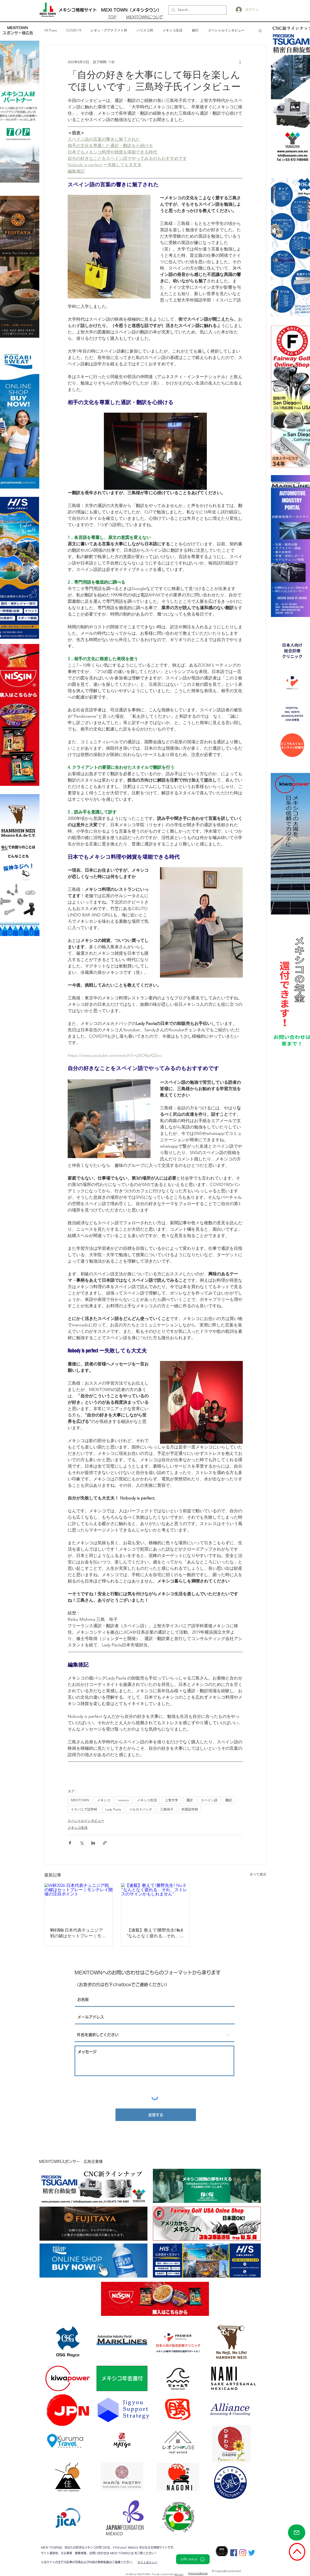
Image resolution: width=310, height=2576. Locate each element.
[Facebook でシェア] (70, 1843)
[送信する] (155, 2114)
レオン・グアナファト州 (109, 30)
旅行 (195, 30)
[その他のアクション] (240, 62)
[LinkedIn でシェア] (93, 1843)
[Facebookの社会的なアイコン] (233, 2552)
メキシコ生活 (172, 30)
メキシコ (103, 1800)
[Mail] (296, 2532)
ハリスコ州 (145, 30)
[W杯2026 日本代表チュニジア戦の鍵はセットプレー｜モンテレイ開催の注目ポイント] (78, 1902)
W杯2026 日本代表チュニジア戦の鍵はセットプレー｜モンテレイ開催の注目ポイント (78, 1933)
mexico (123, 1800)
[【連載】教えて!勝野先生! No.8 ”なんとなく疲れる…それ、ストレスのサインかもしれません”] (155, 1902)
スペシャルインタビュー (226, 30)
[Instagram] (242, 2552)
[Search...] (197, 9)
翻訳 (229, 1800)
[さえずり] (251, 2552)
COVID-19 (73, 30)
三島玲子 (166, 1809)
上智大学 (171, 1800)
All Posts (50, 30)
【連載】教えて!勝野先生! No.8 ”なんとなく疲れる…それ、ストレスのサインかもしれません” (155, 1933)
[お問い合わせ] (193, 2559)
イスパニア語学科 (84, 1809)
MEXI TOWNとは (122, 2553)
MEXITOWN (80, 1800)
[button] (260, 30)
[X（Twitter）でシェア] (81, 1843)
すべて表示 (258, 1874)
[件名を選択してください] (154, 2035)
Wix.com (178, 2574)
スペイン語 (209, 1800)
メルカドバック (140, 1809)
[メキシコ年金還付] (122, 2378)
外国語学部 (190, 1809)
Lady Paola (113, 1809)
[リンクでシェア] (104, 1843)
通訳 (189, 1800)
